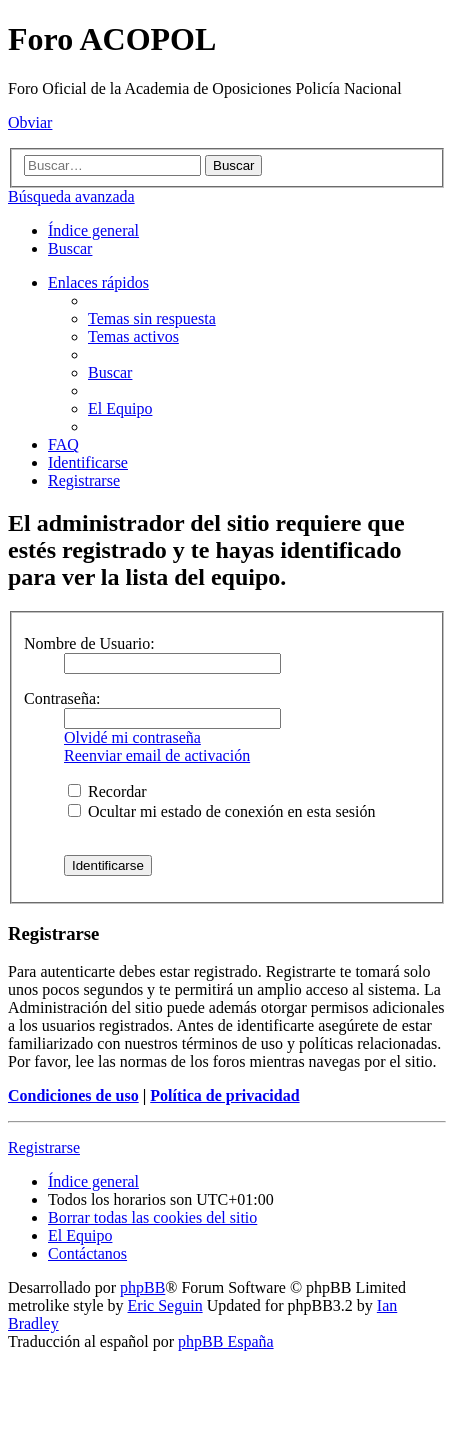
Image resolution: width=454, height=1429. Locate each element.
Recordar (107, 791)
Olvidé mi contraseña (132, 737)
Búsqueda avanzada (71, 196)
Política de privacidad (224, 1095)
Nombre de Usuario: (89, 643)
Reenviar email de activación (157, 755)
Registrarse (44, 1147)
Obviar (30, 122)
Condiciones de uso (73, 1095)
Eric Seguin (165, 1305)
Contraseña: (62, 698)
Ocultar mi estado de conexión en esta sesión (221, 811)
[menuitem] (70, 248)
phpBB (142, 1287)
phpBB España (226, 1341)
